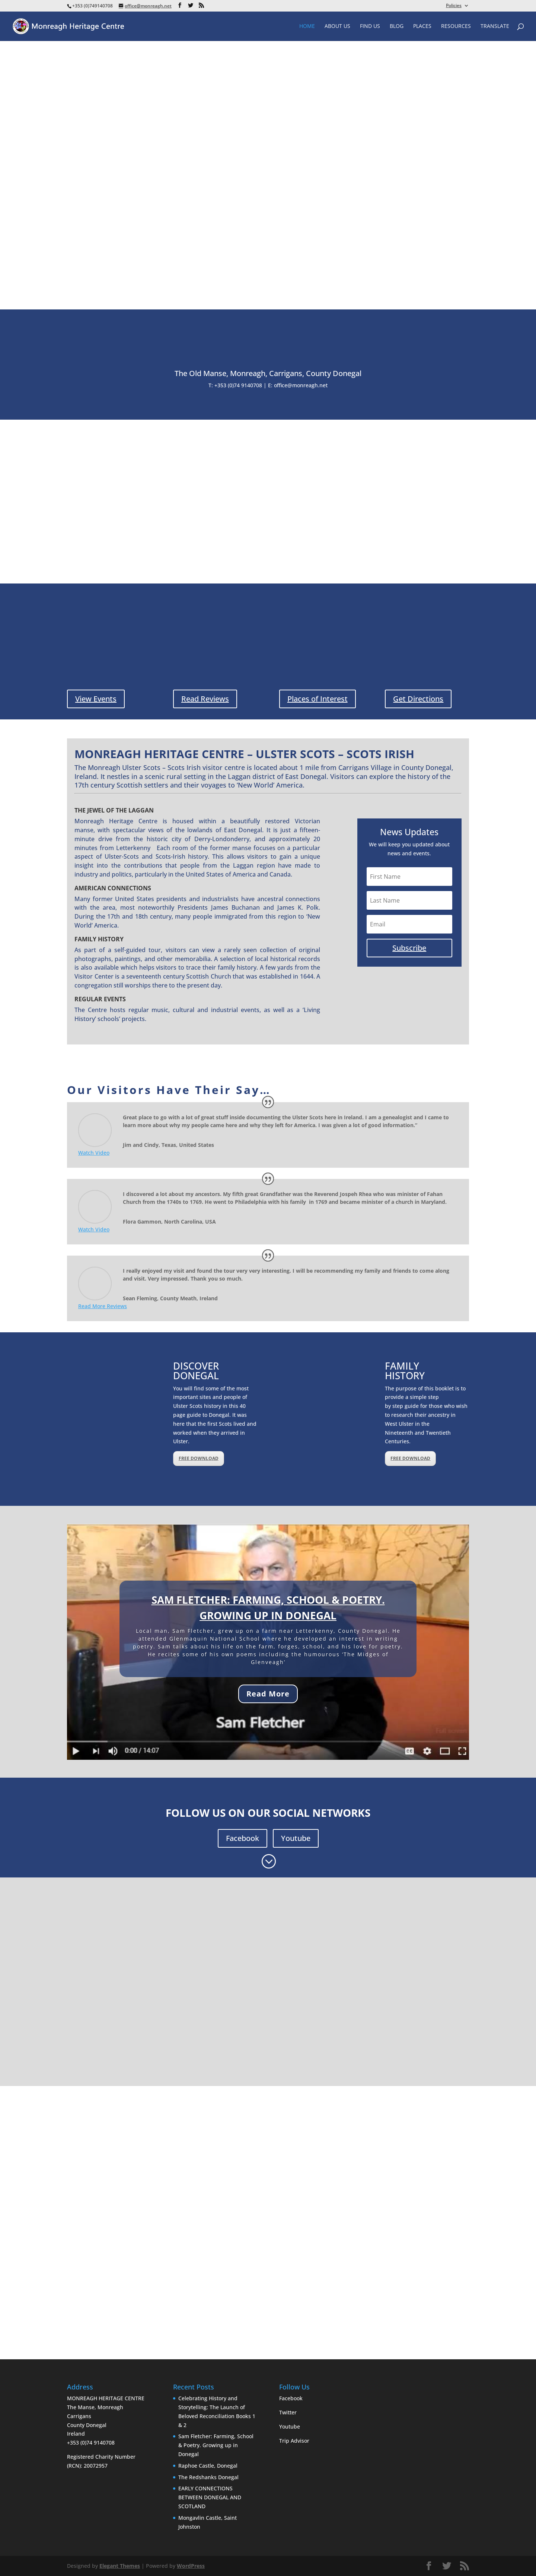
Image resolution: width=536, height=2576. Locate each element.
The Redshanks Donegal (208, 2477)
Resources (456, 26)
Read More (268, 1694)
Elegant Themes (119, 2565)
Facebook (242, 1838)
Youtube (295, 1838)
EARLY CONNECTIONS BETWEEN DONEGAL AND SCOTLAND (209, 2497)
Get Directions (418, 699)
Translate (495, 26)
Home (307, 26)
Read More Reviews (102, 1306)
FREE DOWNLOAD (198, 1458)
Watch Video (93, 1152)
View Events (96, 699)
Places (422, 26)
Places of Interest (317, 699)
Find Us (370, 26)
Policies (454, 6)
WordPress (191, 2565)
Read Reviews (205, 699)
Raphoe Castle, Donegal (207, 2465)
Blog (396, 26)
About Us (337, 26)
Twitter (288, 2412)
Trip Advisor (294, 2440)
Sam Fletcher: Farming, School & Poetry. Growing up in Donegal (215, 2445)
